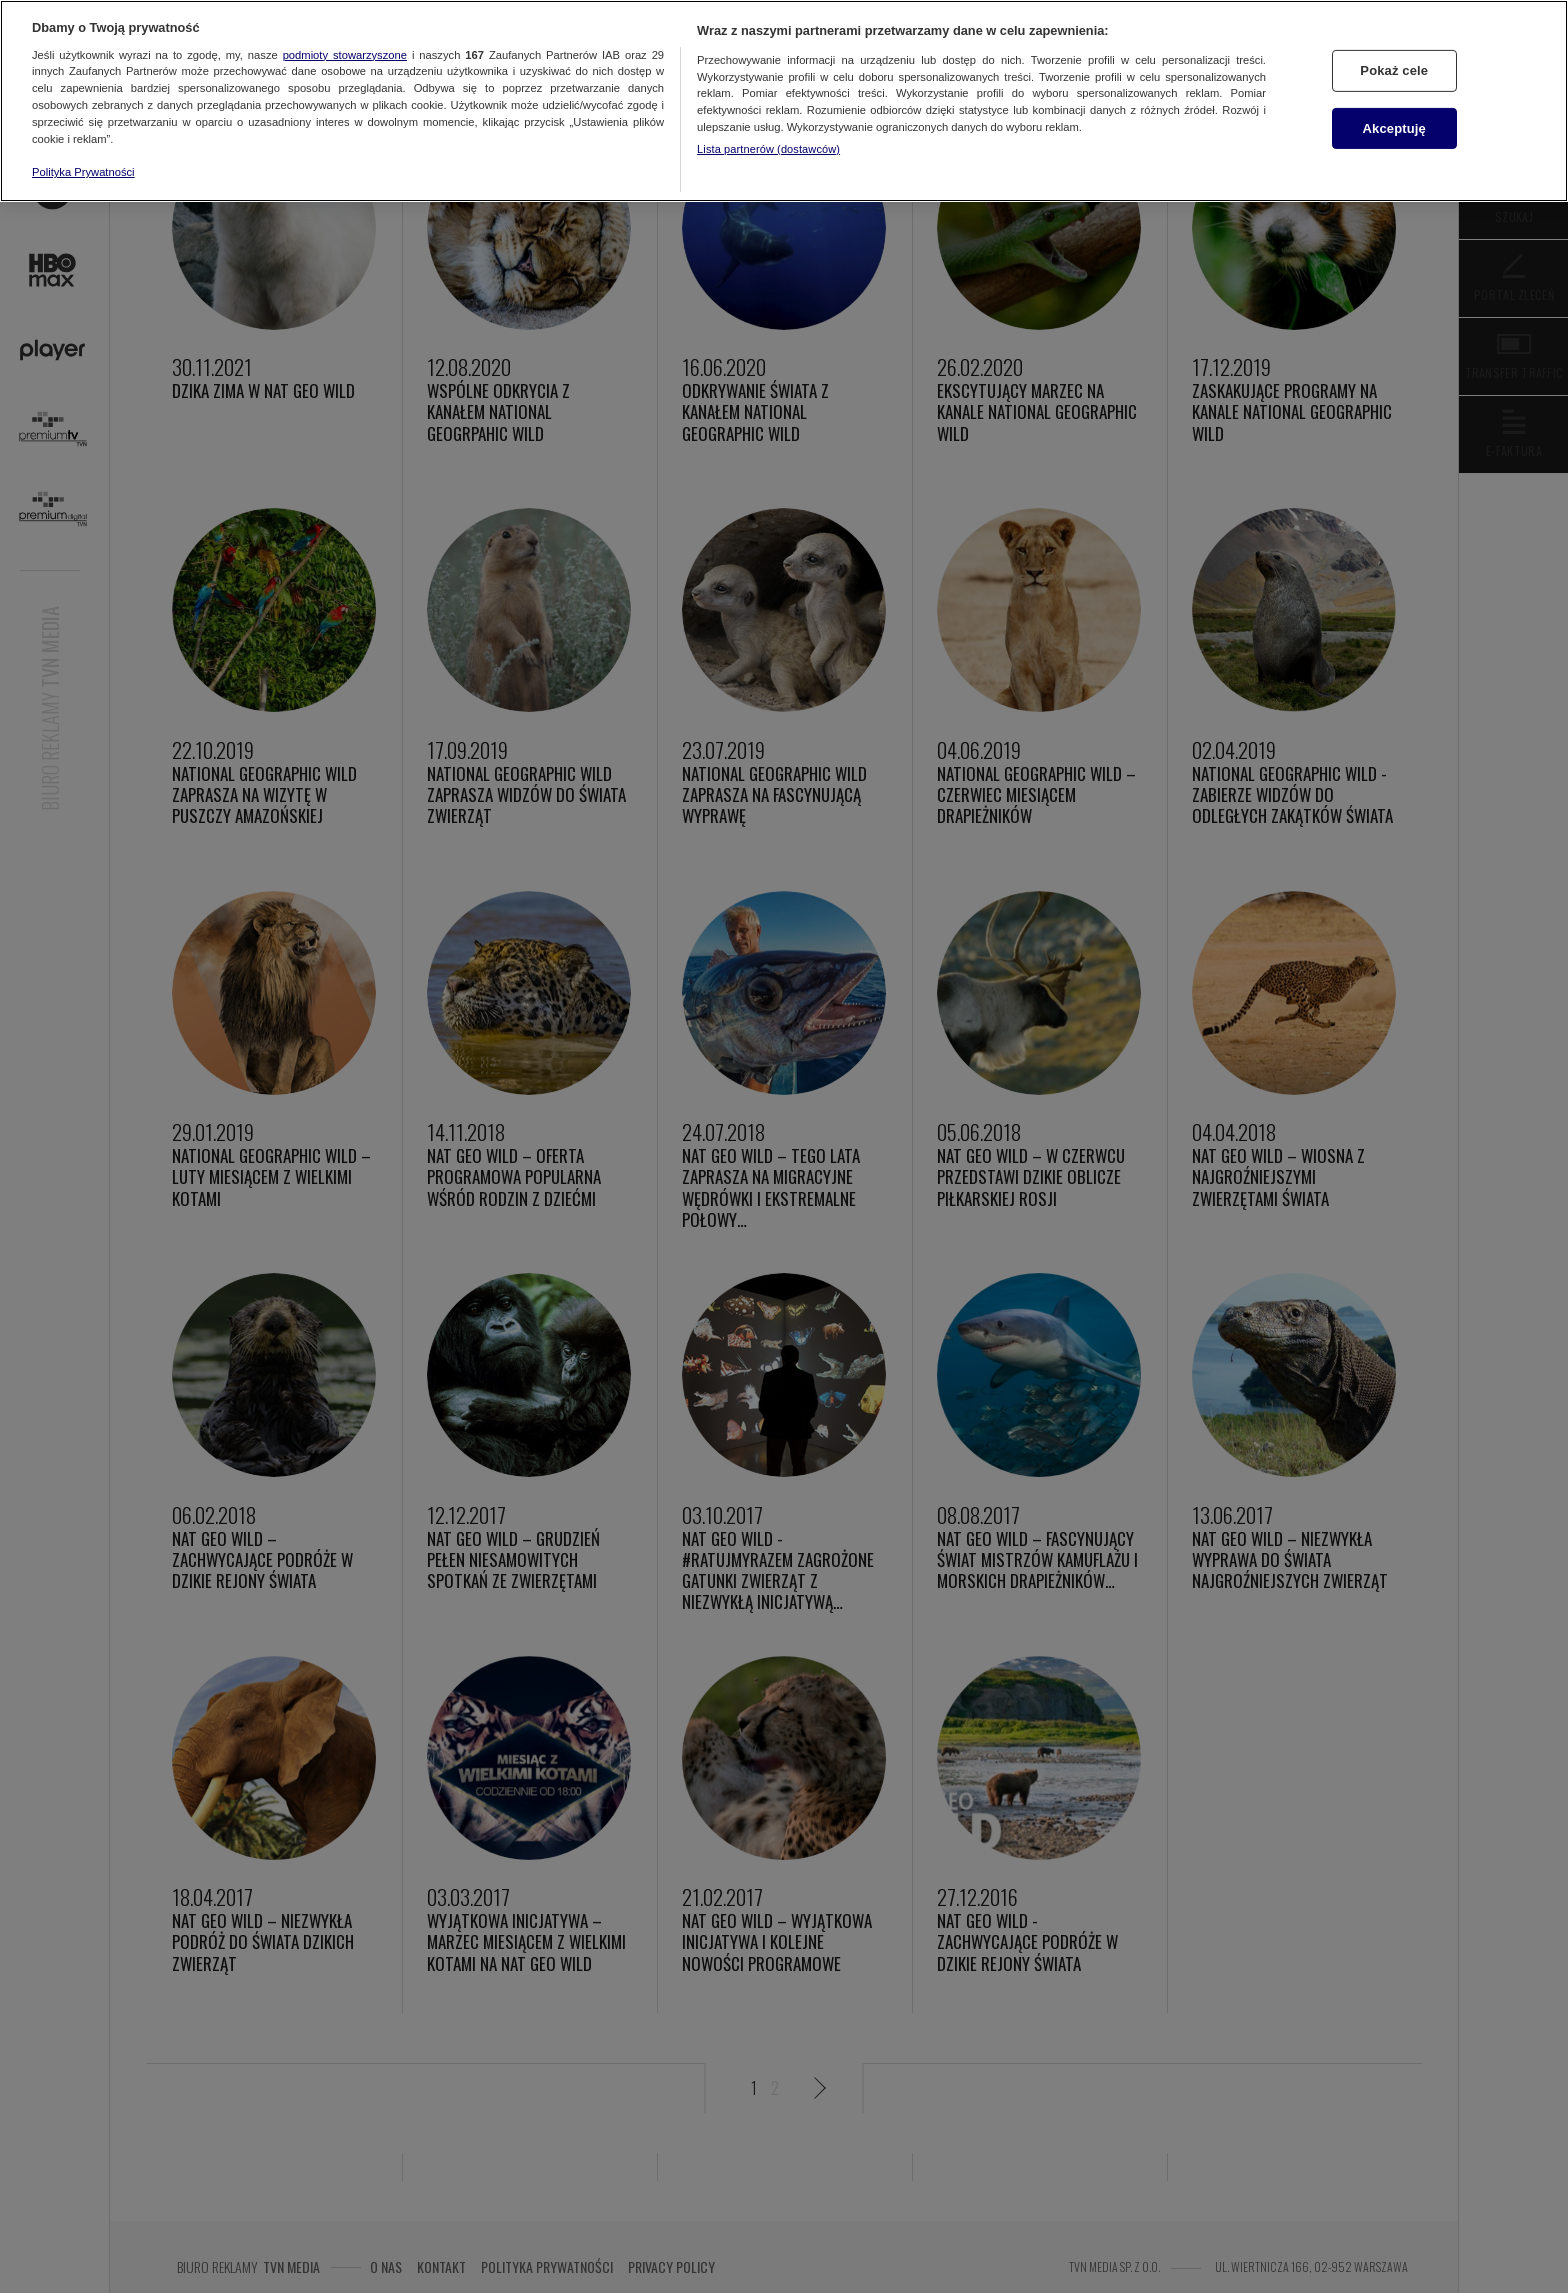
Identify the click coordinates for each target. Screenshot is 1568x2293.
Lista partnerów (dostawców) (768, 149)
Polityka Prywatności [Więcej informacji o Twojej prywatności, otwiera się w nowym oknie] (83, 172)
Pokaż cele (1394, 70)
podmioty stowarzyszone (345, 55)
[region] (784, 101)
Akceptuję (1394, 128)
